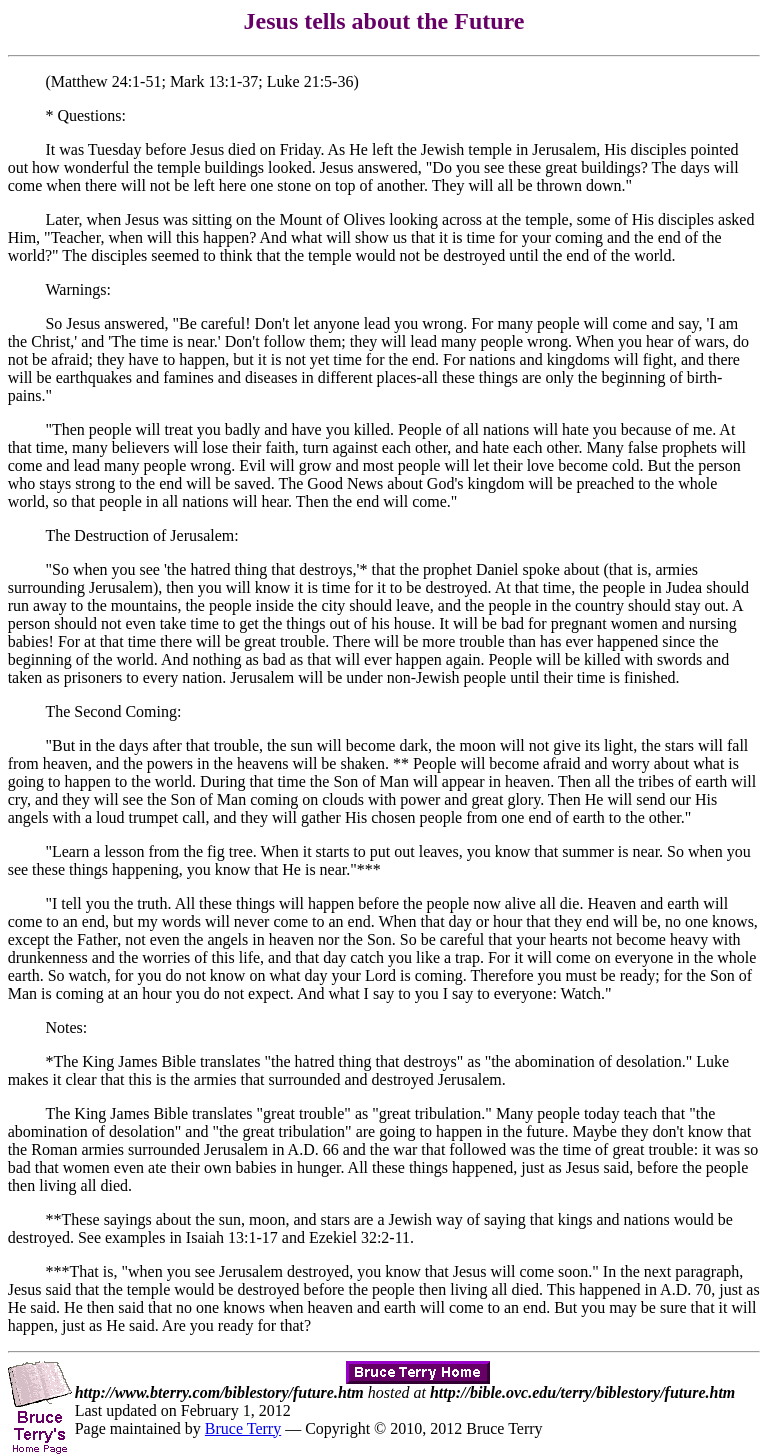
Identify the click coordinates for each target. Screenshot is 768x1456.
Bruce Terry (243, 1428)
